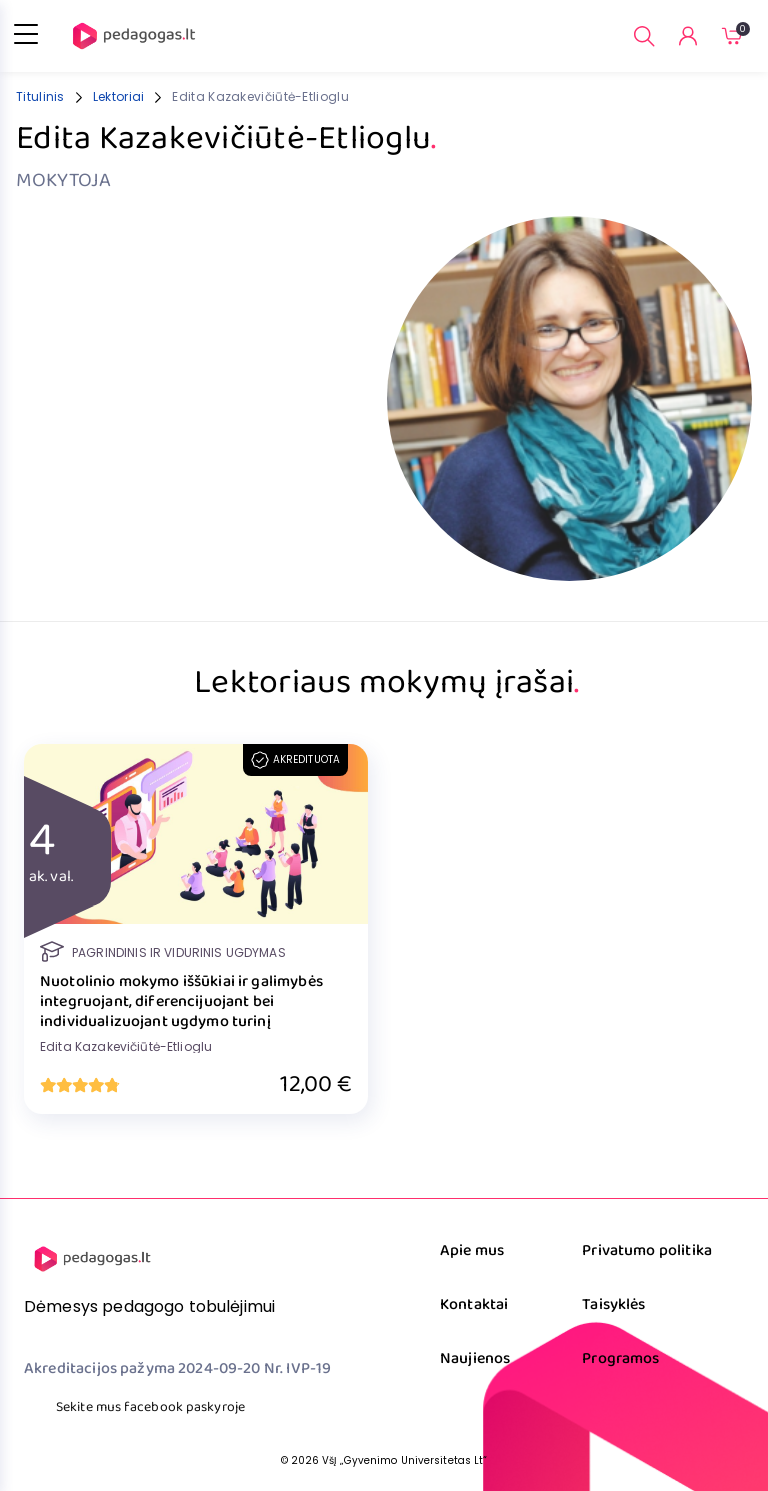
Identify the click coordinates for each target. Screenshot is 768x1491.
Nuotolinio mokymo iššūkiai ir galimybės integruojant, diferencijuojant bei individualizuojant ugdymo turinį (181, 1002)
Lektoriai (119, 96)
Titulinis (40, 96)
